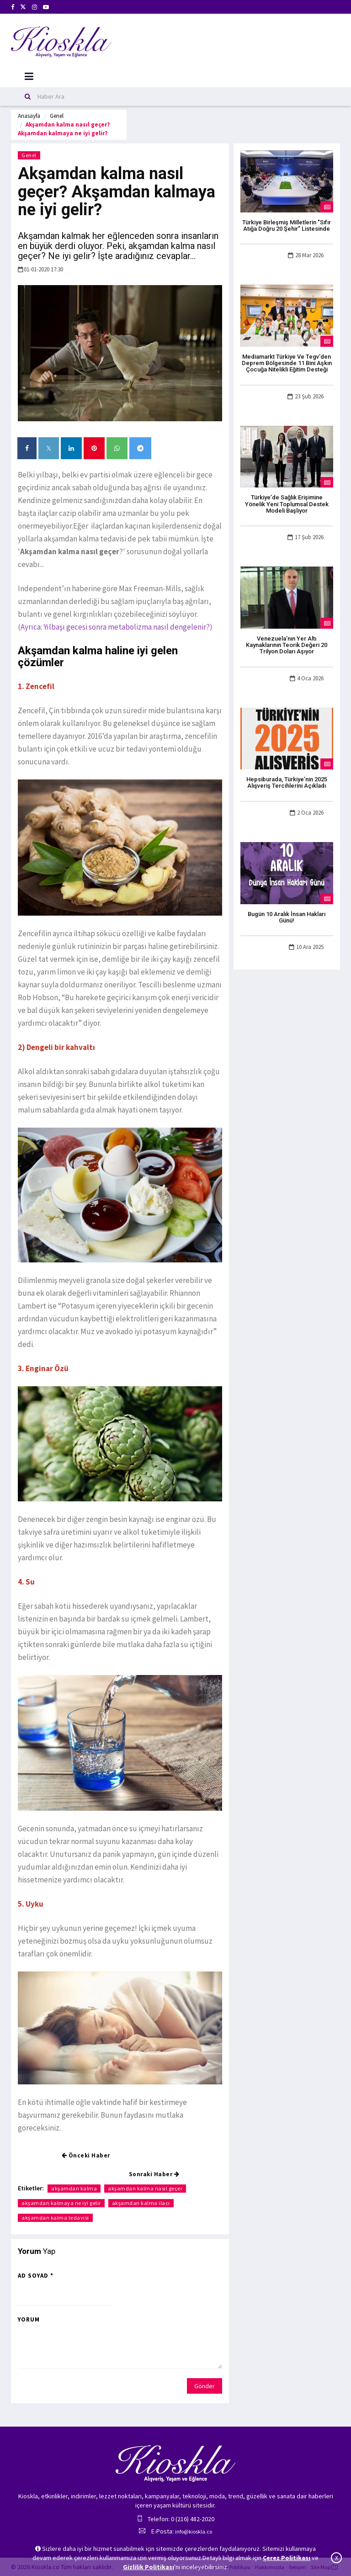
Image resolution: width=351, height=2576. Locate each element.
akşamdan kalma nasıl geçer (145, 2188)
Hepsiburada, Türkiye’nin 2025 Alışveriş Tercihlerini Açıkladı (286, 782)
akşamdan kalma (74, 2188)
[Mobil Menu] (29, 76)
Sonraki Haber (154, 2174)
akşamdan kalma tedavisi (55, 2217)
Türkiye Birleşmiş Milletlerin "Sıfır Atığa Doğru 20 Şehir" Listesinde (286, 225)
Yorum (29, 2319)
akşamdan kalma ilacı (141, 2203)
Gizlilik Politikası (148, 2567)
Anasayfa (29, 116)
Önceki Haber (86, 2155)
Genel (57, 116)
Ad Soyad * (35, 2275)
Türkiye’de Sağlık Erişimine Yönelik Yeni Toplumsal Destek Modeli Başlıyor (287, 504)
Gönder (204, 2386)
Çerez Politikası (286, 2558)
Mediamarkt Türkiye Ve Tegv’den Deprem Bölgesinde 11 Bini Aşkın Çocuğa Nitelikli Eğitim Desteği (287, 363)
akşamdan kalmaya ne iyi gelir (61, 2203)
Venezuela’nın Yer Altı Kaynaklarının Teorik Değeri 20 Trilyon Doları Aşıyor (286, 645)
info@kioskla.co (193, 2531)
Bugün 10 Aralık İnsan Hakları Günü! (286, 917)
